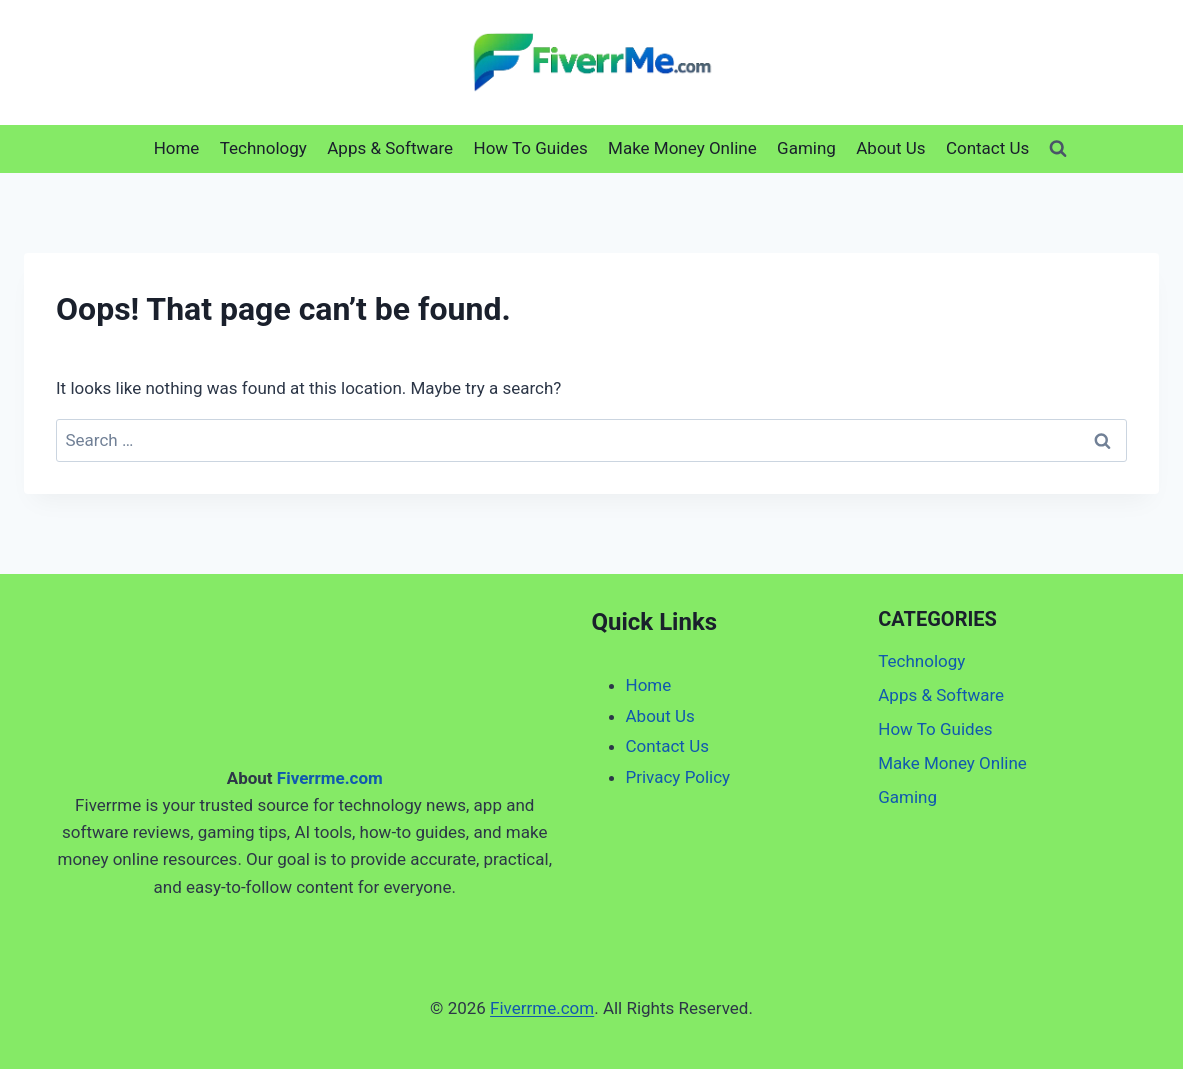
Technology (263, 148)
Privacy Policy (678, 777)
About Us (890, 148)
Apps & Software (390, 148)
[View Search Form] (1058, 149)
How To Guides (531, 148)
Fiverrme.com (330, 778)
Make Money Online (682, 148)
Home (177, 148)
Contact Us (987, 148)
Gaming (806, 148)
